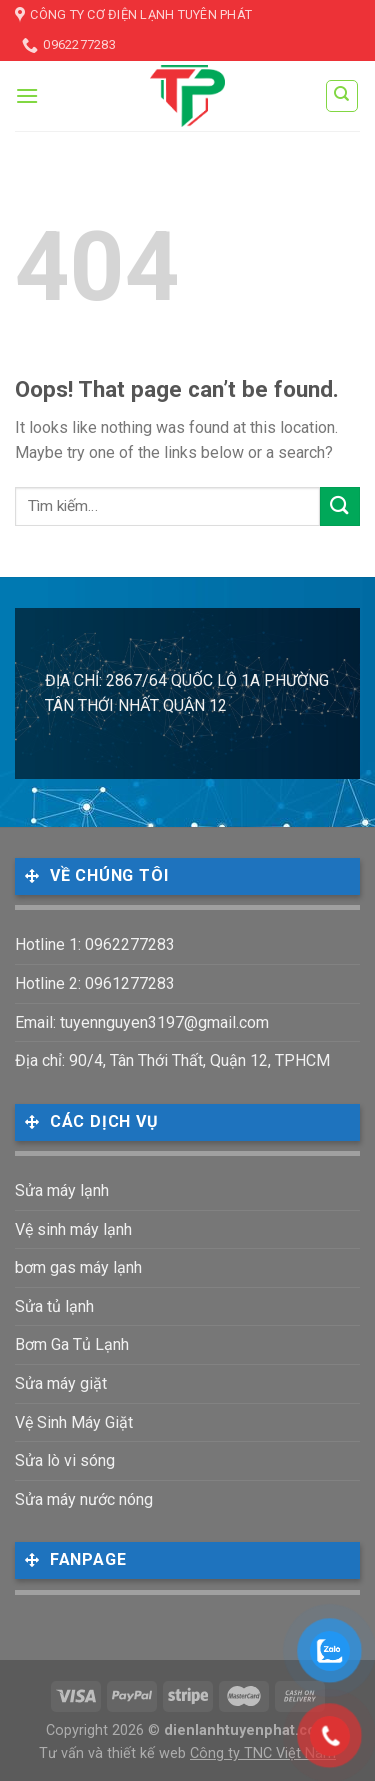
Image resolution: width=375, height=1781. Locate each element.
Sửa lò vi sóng (65, 1460)
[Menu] (27, 95)
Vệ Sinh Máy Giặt (74, 1422)
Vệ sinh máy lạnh (73, 1229)
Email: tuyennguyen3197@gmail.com (142, 1022)
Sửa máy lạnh (62, 1190)
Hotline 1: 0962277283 (95, 944)
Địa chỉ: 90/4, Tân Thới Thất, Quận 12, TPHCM (172, 1060)
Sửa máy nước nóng (84, 1499)
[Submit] (340, 506)
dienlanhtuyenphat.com (246, 1730)
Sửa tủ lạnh (54, 1306)
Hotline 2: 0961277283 (95, 983)
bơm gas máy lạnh (78, 1267)
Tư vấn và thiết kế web (114, 1753)
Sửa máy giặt (61, 1383)
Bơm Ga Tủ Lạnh (72, 1344)
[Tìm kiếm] (342, 96)
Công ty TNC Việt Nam (263, 1753)
